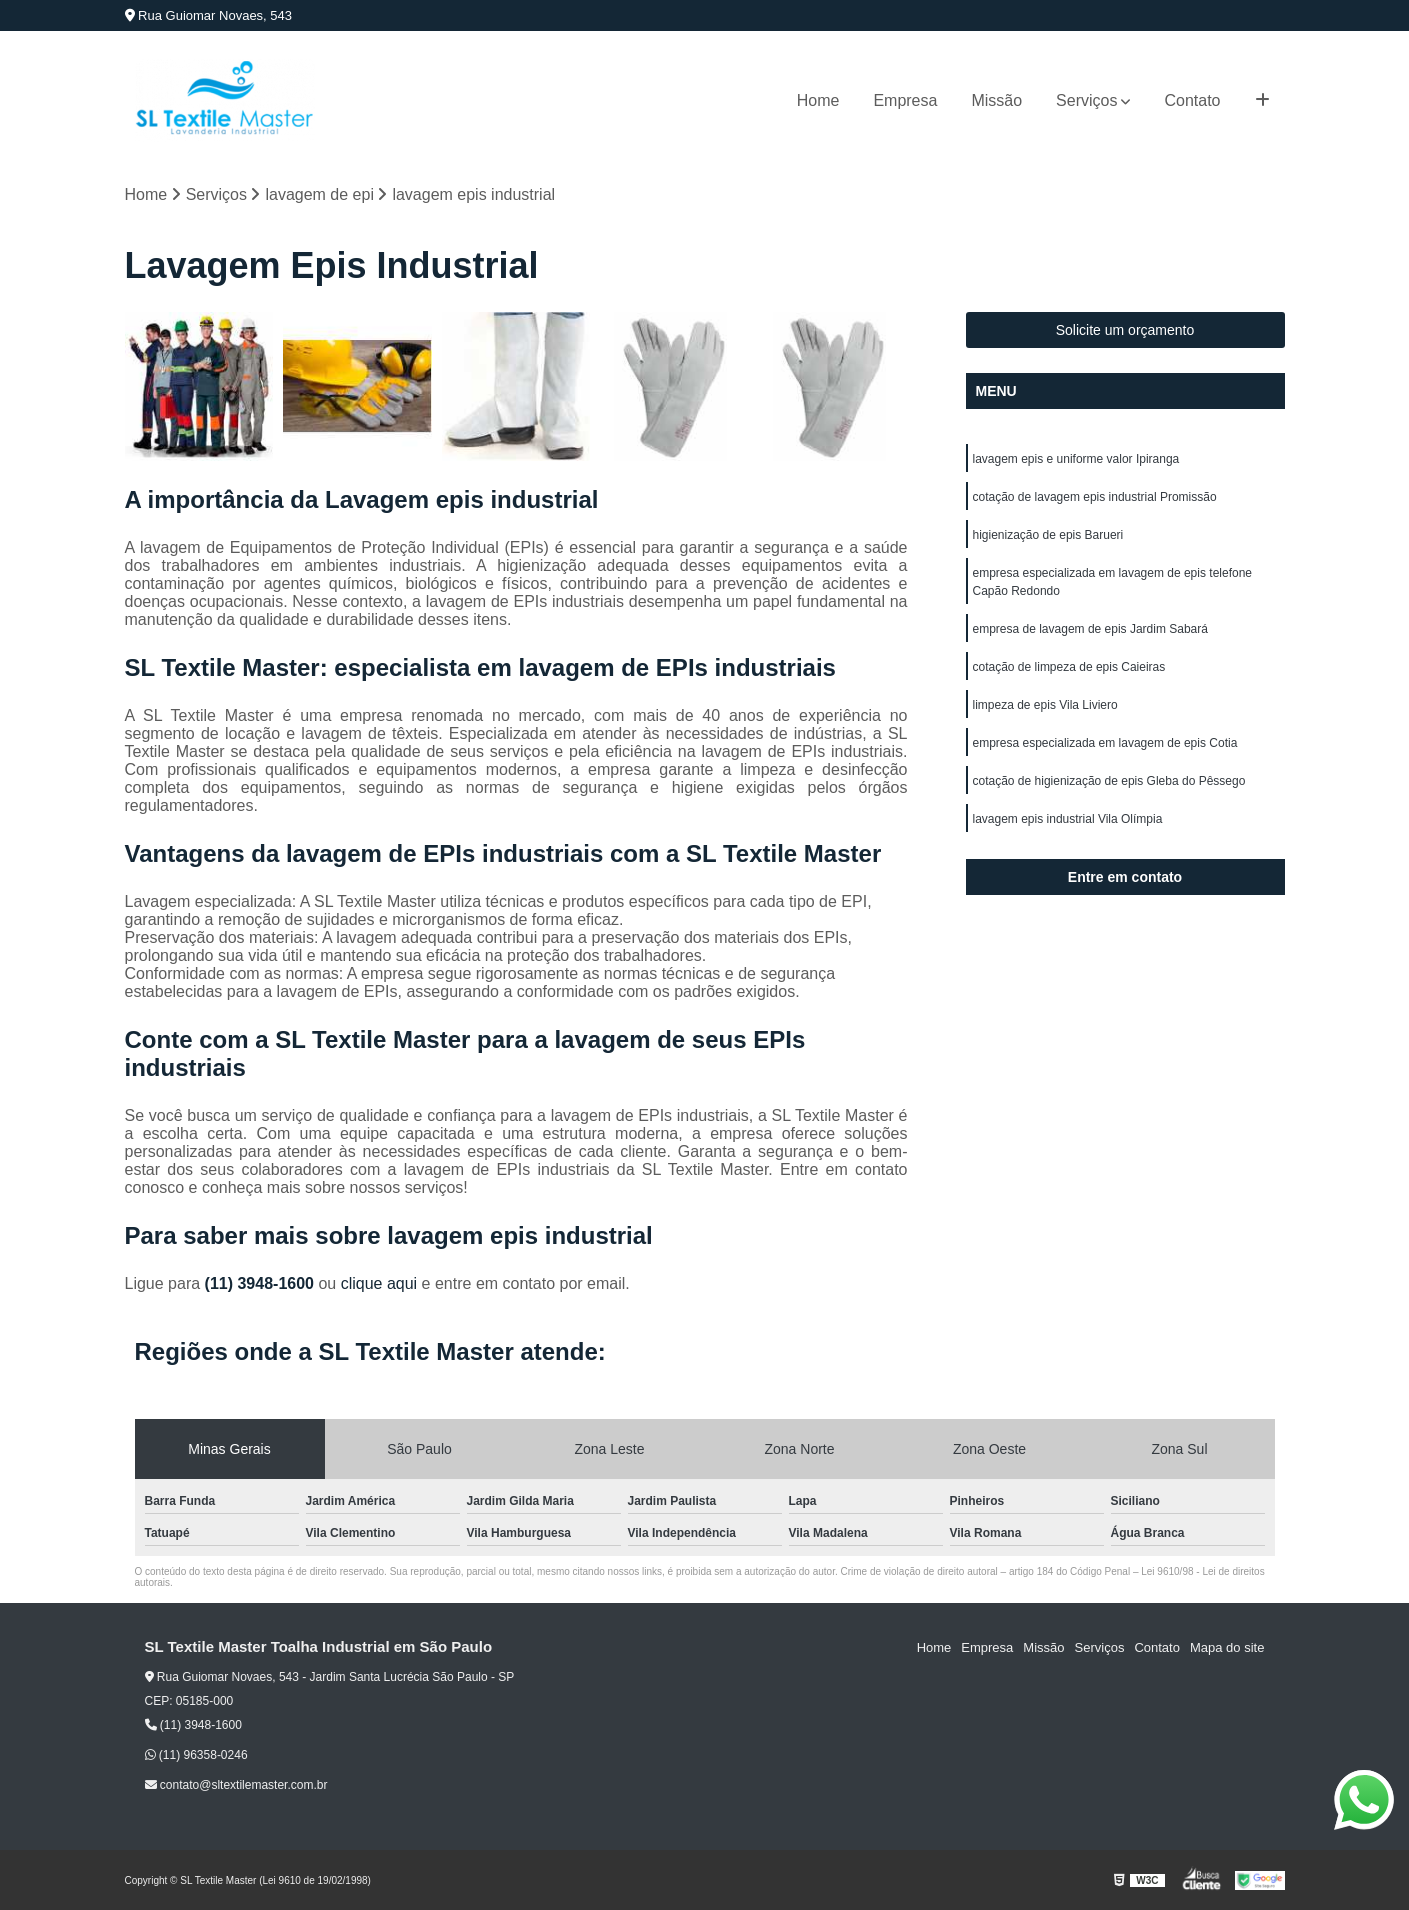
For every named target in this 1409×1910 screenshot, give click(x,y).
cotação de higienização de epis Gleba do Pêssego (1109, 781)
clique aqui (379, 1283)
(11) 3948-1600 (262, 1283)
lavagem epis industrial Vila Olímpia (1068, 819)
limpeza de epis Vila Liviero (1045, 705)
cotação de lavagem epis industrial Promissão (1095, 497)
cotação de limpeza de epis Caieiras (1069, 667)
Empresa (905, 100)
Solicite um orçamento (1125, 330)
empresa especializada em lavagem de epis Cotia (1105, 743)
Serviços (1086, 100)
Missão (996, 100)
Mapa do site (1227, 1647)
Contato (1192, 100)
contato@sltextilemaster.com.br (236, 1785)
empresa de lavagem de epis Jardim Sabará (1090, 629)
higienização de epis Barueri (1048, 535)
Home (818, 100)
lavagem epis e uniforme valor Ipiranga (1076, 459)
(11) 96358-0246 (196, 1755)
